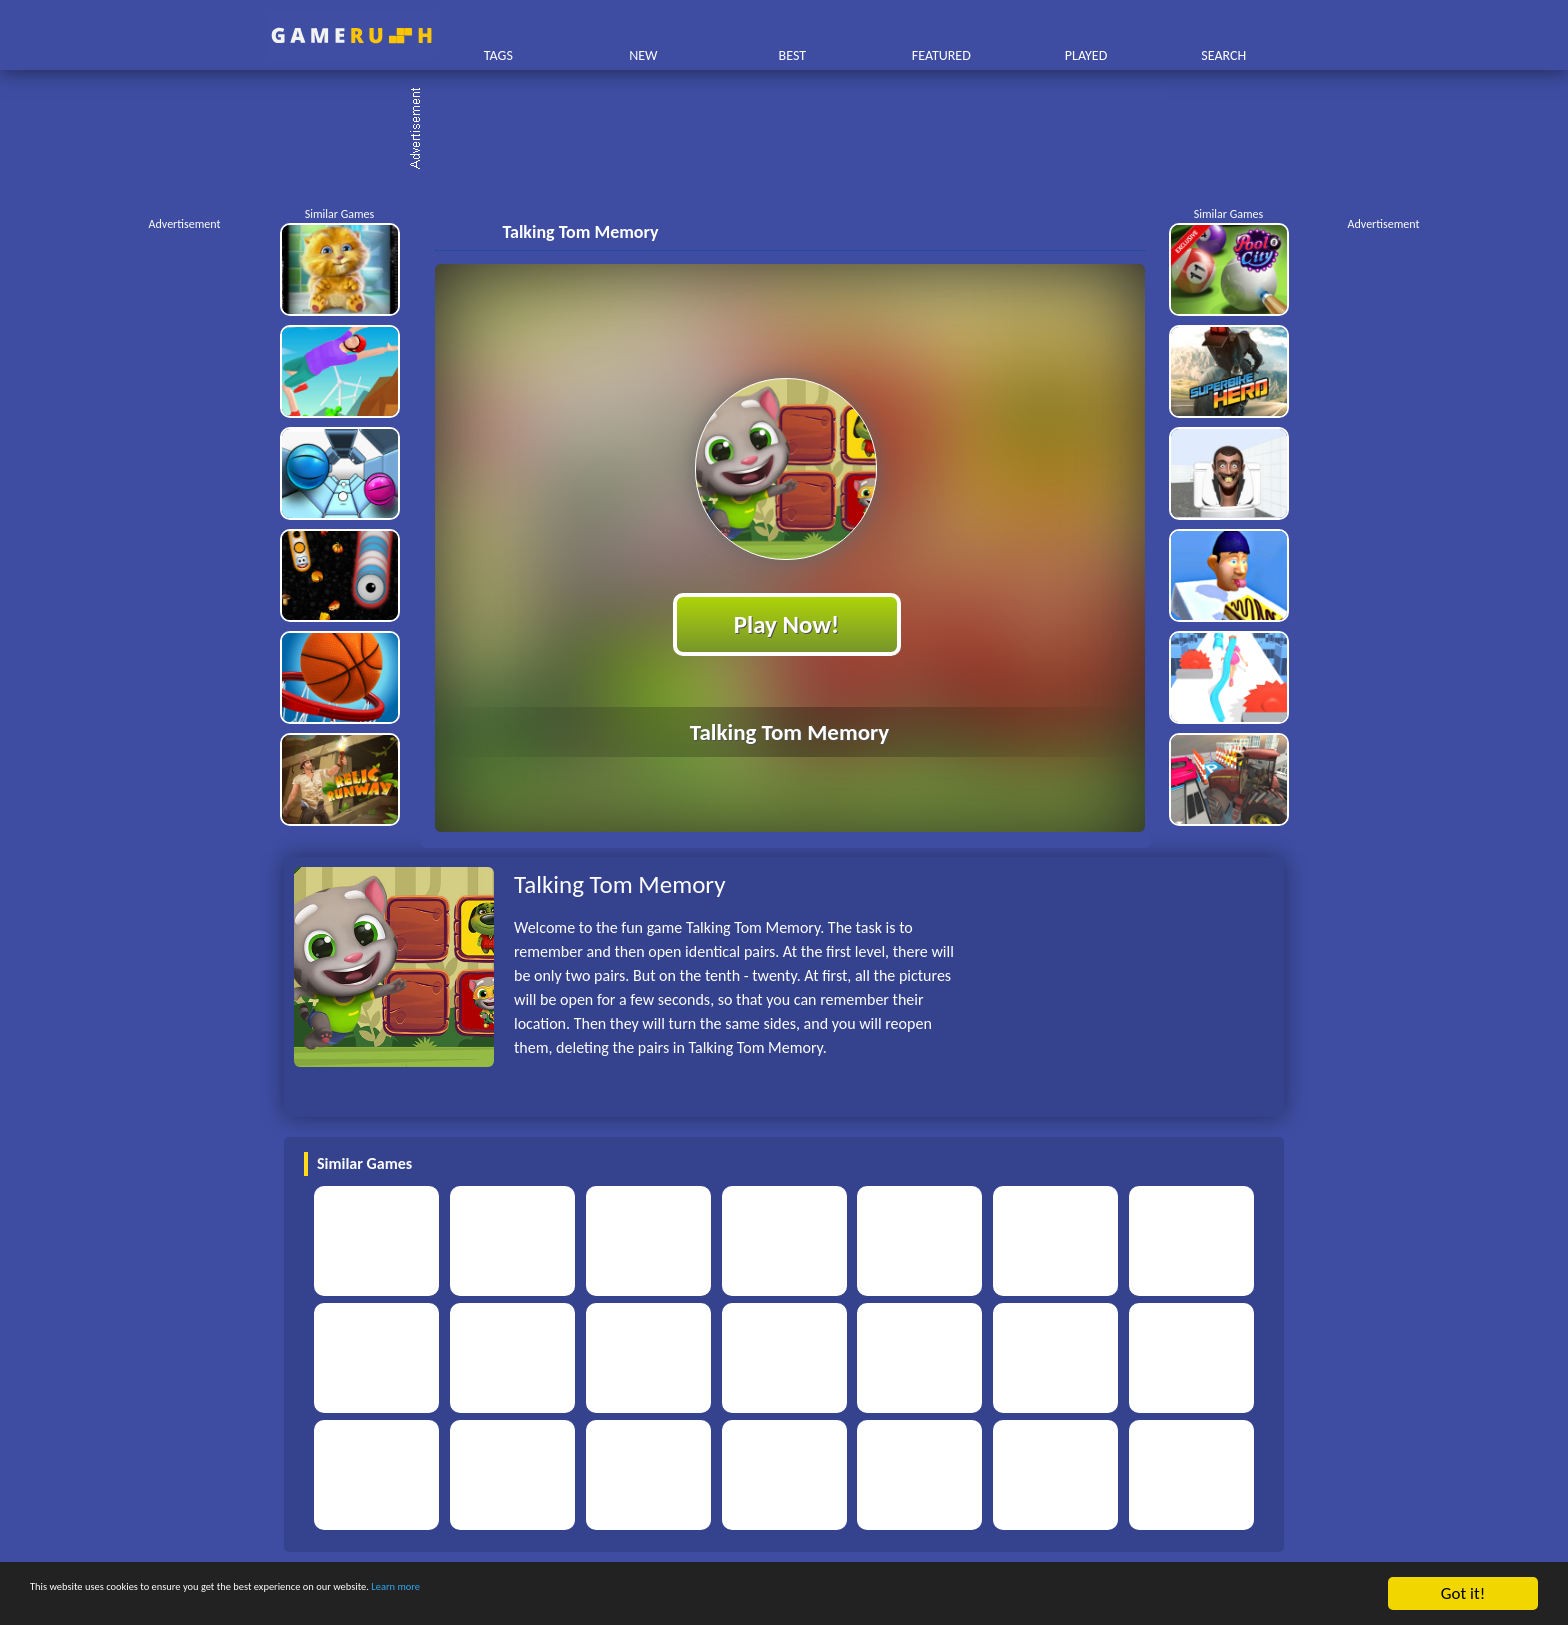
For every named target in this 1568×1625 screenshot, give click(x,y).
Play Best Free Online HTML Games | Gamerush (351, 35)
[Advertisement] (794, 130)
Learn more (624, 1595)
